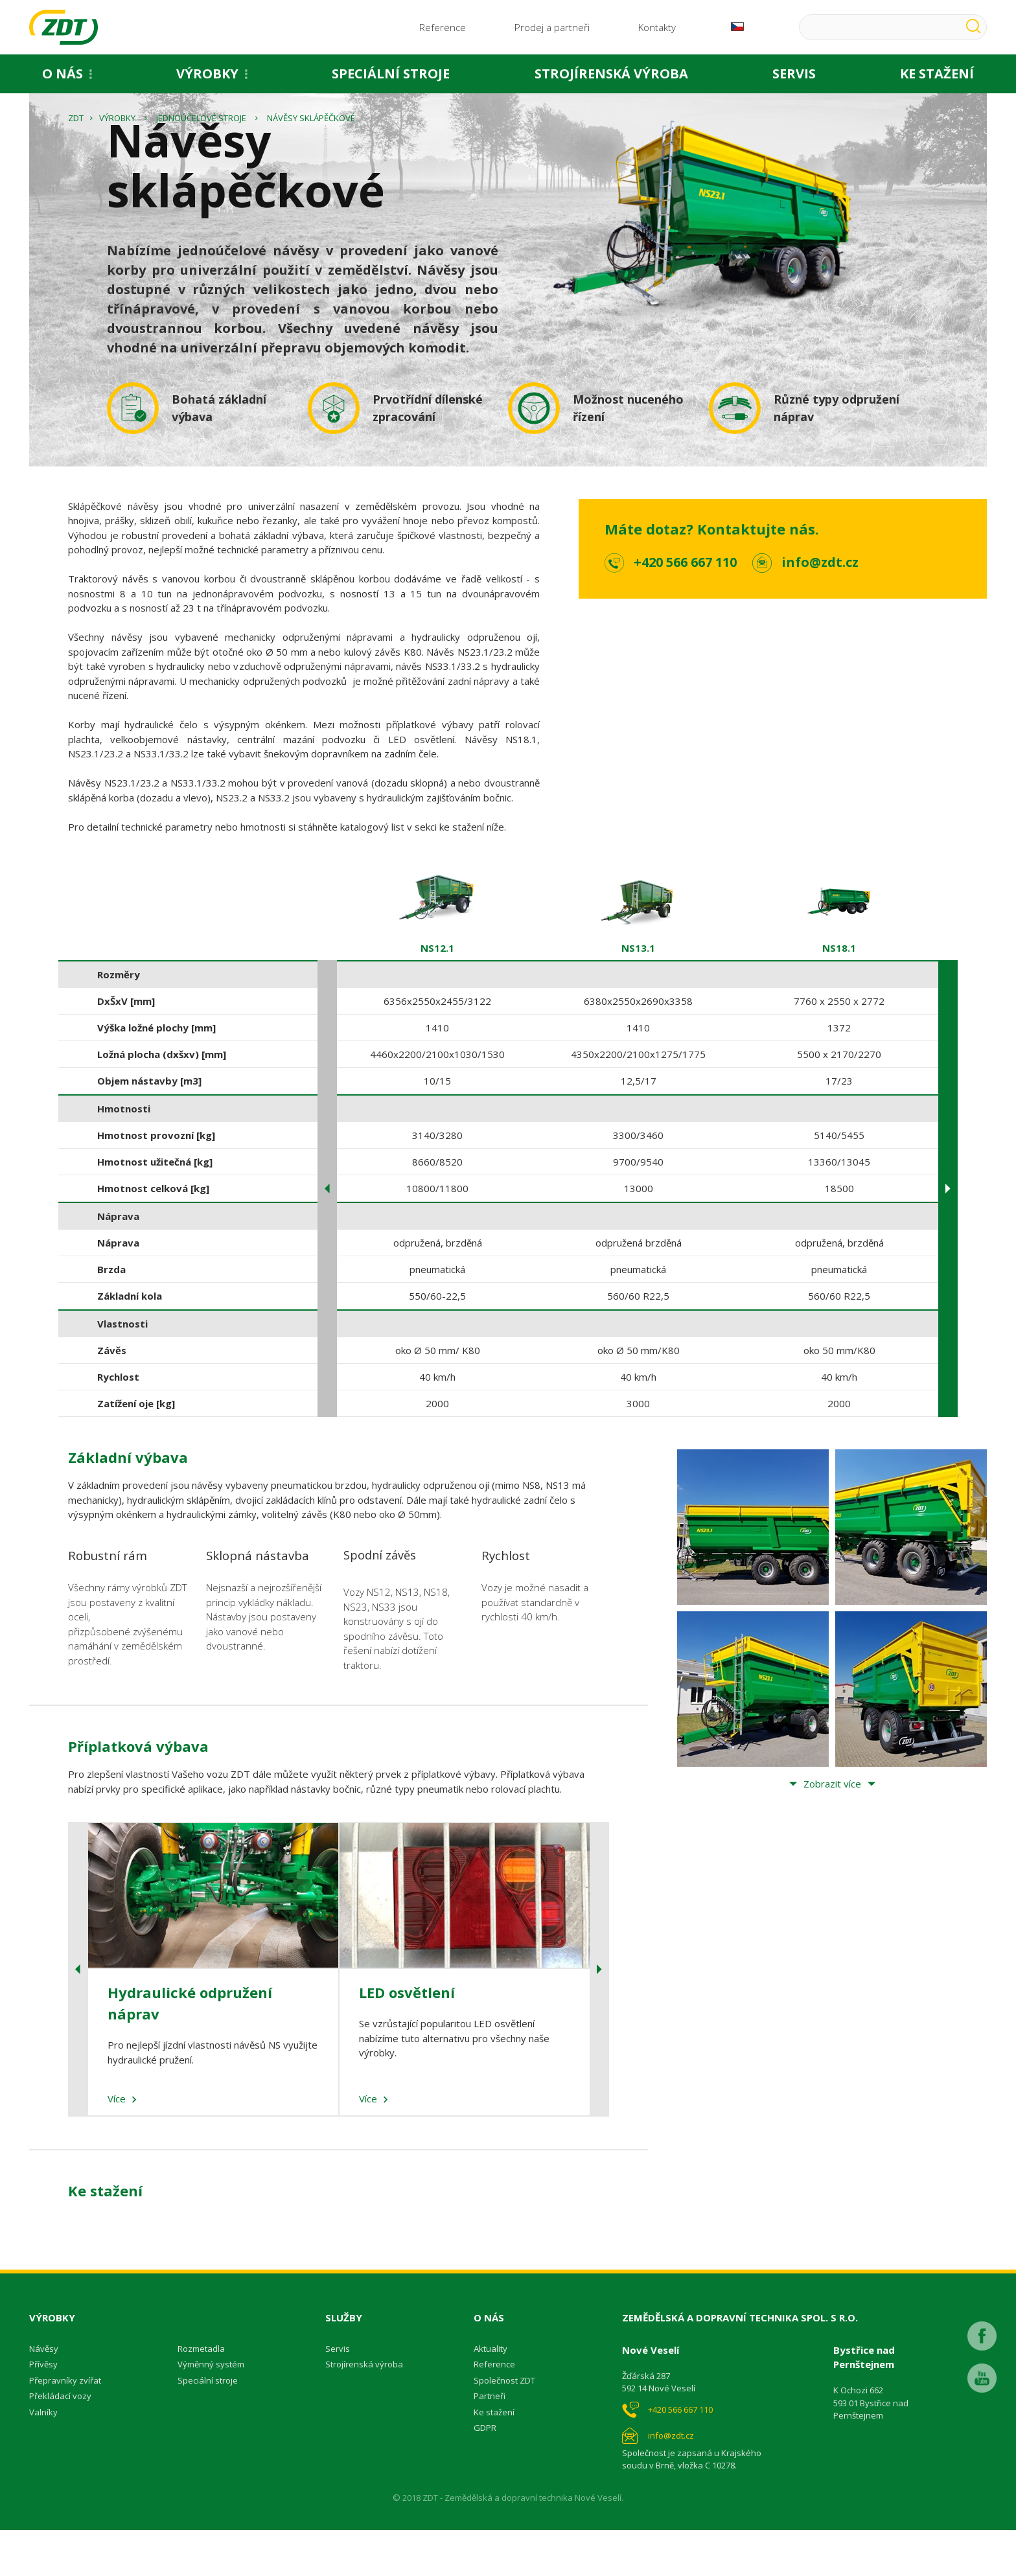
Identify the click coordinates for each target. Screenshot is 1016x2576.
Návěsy (43, 2394)
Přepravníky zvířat (65, 2426)
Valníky (43, 2457)
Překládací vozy (60, 2442)
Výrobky (207, 77)
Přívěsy (43, 2410)
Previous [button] (327, 1234)
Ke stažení (494, 2457)
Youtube (982, 2415)
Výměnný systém (211, 2410)
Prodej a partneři (552, 29)
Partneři (489, 2442)
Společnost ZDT (504, 2426)
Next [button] (948, 1234)
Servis (794, 77)
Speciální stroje (391, 77)
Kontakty (657, 29)
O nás (62, 77)
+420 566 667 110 (685, 607)
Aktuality (490, 2394)
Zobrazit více (832, 1829)
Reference (442, 29)
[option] (437, 1191)
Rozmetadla (201, 2394)
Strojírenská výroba (611, 77)
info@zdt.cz (820, 607)
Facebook (982, 2373)
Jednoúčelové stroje (201, 163)
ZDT (76, 163)
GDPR (485, 2473)
